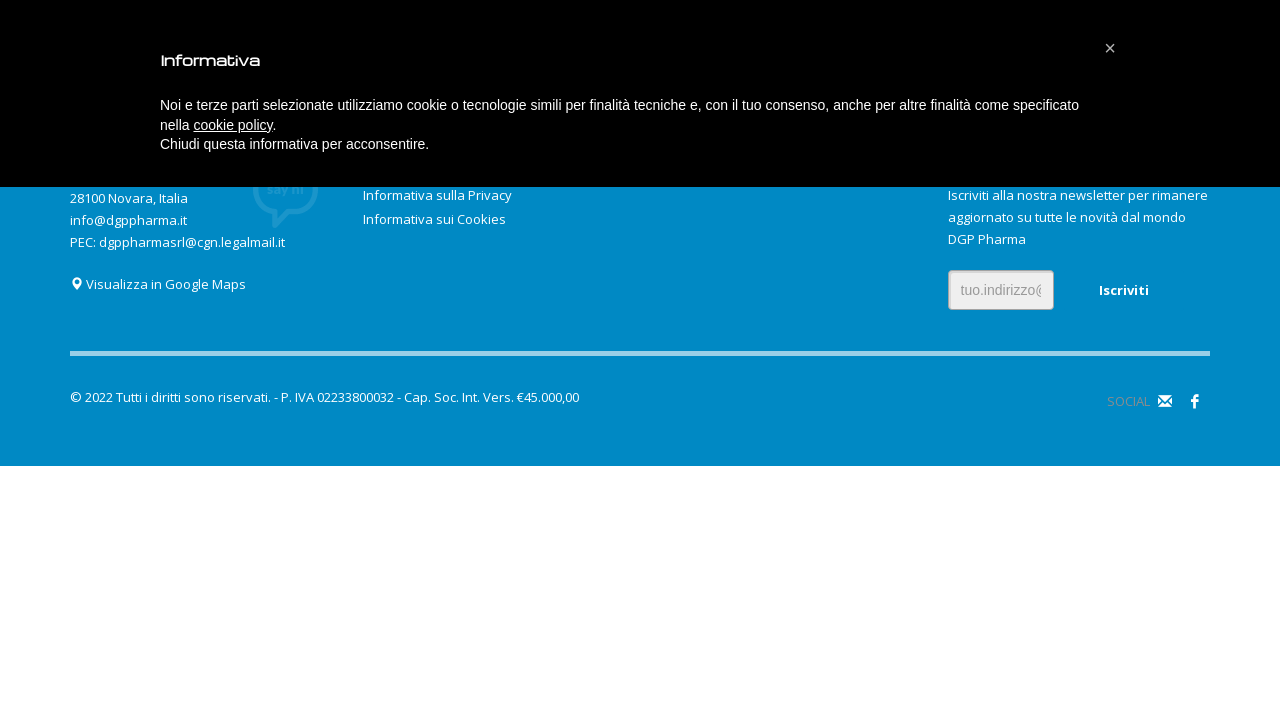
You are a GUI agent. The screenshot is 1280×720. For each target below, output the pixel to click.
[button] (1110, 48)
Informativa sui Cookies (434, 219)
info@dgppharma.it (128, 220)
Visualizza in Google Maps (158, 284)
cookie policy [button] (232, 125)
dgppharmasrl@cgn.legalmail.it (192, 242)
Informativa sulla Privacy (437, 195)
